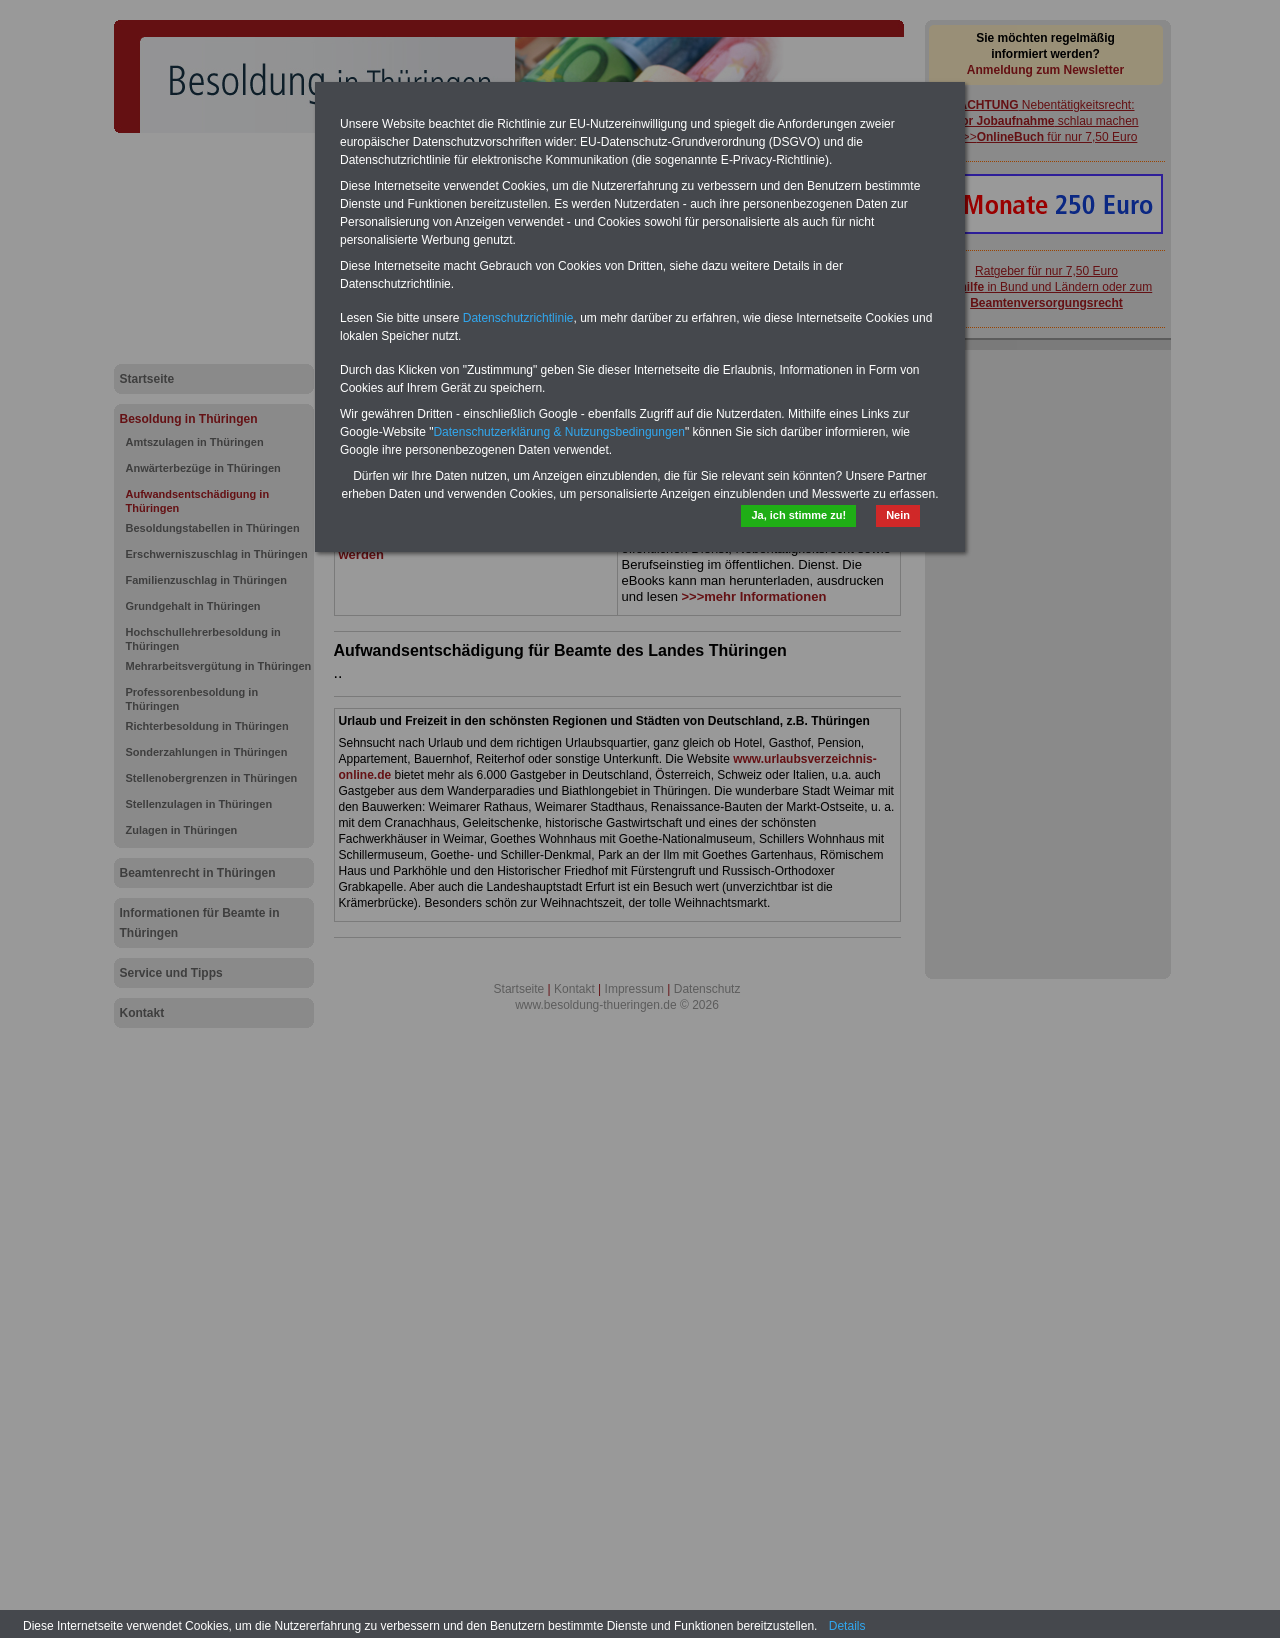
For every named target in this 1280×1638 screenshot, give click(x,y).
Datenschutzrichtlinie (518, 318)
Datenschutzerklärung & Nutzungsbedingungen (559, 432)
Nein (898, 515)
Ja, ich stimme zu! (798, 515)
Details (847, 1626)
